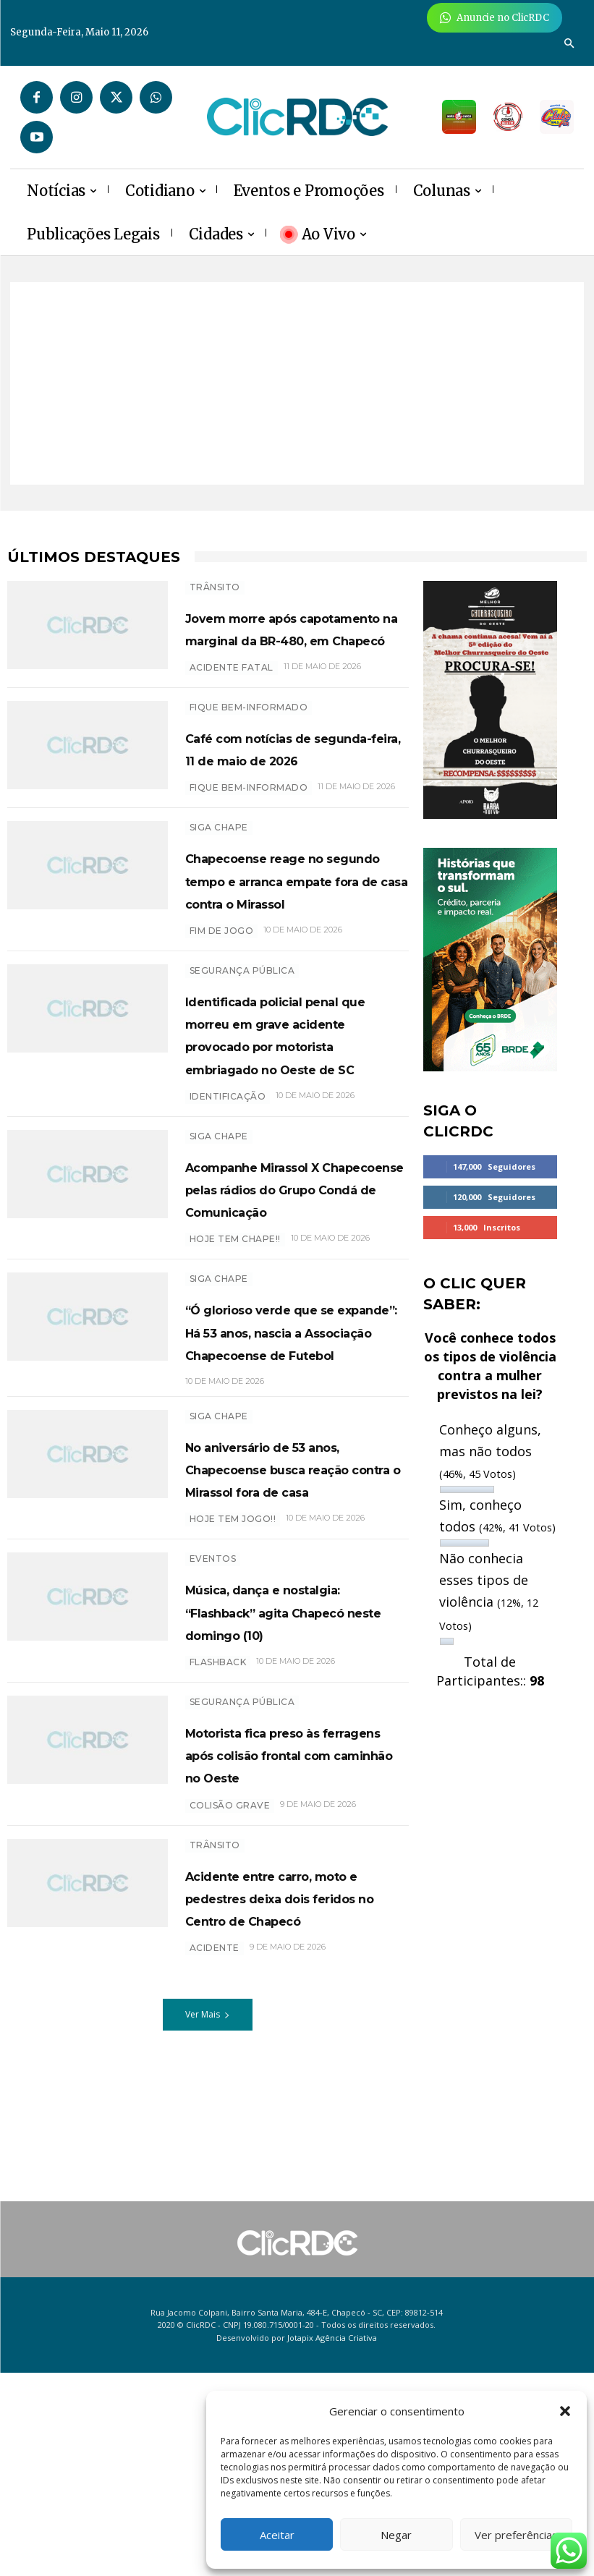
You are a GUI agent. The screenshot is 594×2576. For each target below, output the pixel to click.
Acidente (214, 2286)
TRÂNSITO (215, 587)
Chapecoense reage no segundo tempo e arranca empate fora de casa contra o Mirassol (295, 969)
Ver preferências (516, 2535)
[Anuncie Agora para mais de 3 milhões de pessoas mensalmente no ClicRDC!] (494, 18)
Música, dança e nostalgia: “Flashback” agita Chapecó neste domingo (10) (292, 1893)
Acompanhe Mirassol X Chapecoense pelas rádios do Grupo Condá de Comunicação (294, 1357)
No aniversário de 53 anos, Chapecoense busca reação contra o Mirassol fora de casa (290, 1727)
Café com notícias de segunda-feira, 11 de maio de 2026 (285, 804)
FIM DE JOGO (222, 1043)
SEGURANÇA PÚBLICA (242, 1083)
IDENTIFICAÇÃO (228, 1254)
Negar (396, 2535)
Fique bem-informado (249, 752)
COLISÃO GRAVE (230, 2120)
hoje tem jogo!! (233, 1790)
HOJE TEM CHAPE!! (235, 1419)
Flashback (218, 1955)
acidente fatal (231, 712)
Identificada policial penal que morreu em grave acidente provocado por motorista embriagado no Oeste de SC (292, 1169)
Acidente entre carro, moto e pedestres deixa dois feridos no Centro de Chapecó (287, 2223)
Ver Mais (207, 2353)
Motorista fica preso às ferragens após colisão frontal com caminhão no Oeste (293, 2058)
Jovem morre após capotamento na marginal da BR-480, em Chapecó (282, 650)
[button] (565, 2411)
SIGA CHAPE (219, 895)
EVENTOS (213, 1829)
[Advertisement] (297, 383)
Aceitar (277, 2535)
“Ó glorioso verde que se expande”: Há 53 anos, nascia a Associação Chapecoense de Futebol (289, 1545)
